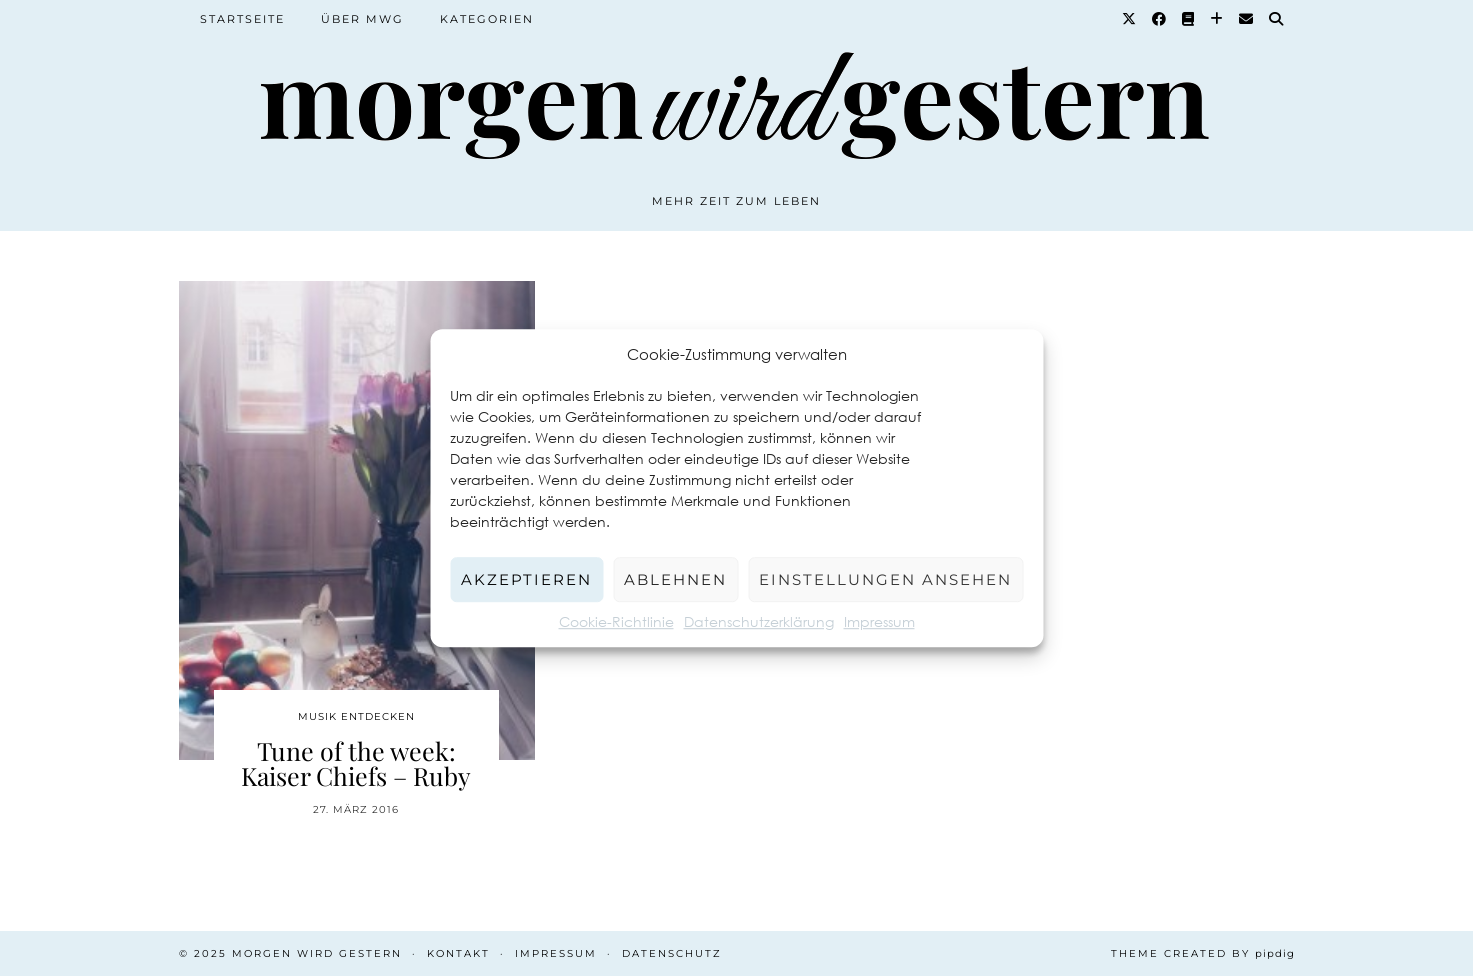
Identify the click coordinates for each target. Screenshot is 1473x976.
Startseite (242, 19)
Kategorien (487, 19)
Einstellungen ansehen (885, 579)
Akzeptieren (526, 579)
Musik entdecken (356, 716)
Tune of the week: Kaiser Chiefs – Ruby (356, 763)
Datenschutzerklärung (759, 621)
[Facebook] (1160, 19)
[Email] (1247, 19)
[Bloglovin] (1217, 19)
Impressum (879, 621)
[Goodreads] (1189, 19)
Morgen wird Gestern (317, 953)
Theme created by (1203, 953)
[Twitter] (1130, 19)
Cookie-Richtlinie (616, 621)
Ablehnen (675, 579)
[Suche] (1277, 19)
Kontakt (458, 953)
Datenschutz (672, 953)
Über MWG (362, 19)
